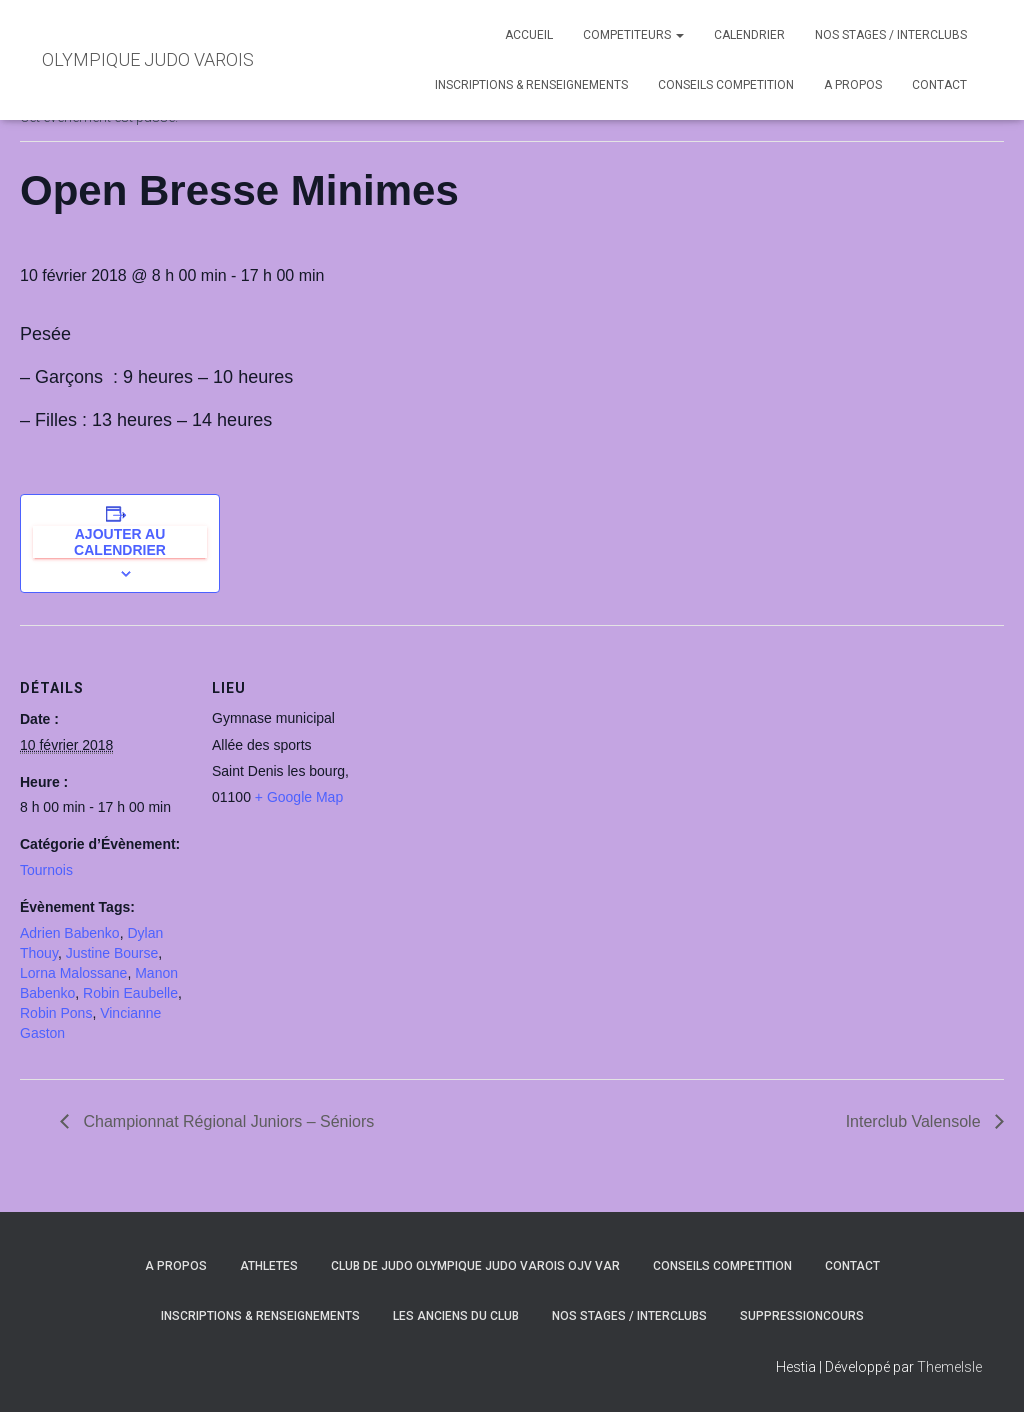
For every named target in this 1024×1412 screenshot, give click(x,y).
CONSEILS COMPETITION (726, 85)
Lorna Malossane (73, 973)
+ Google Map (299, 797)
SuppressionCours (802, 1316)
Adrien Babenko (70, 933)
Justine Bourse (112, 953)
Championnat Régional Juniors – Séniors (226, 1121)
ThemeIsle (949, 1367)
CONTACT (939, 85)
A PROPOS (853, 85)
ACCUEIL (529, 35)
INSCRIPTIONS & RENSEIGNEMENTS (531, 85)
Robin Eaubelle (130, 993)
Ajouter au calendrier (120, 542)
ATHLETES (269, 1266)
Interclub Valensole (915, 1121)
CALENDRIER (749, 35)
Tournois (46, 870)
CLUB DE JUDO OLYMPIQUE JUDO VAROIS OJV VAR (475, 1266)
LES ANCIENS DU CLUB (456, 1316)
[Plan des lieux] (509, 763)
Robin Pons (56, 1013)
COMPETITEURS (633, 35)
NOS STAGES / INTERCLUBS (891, 35)
